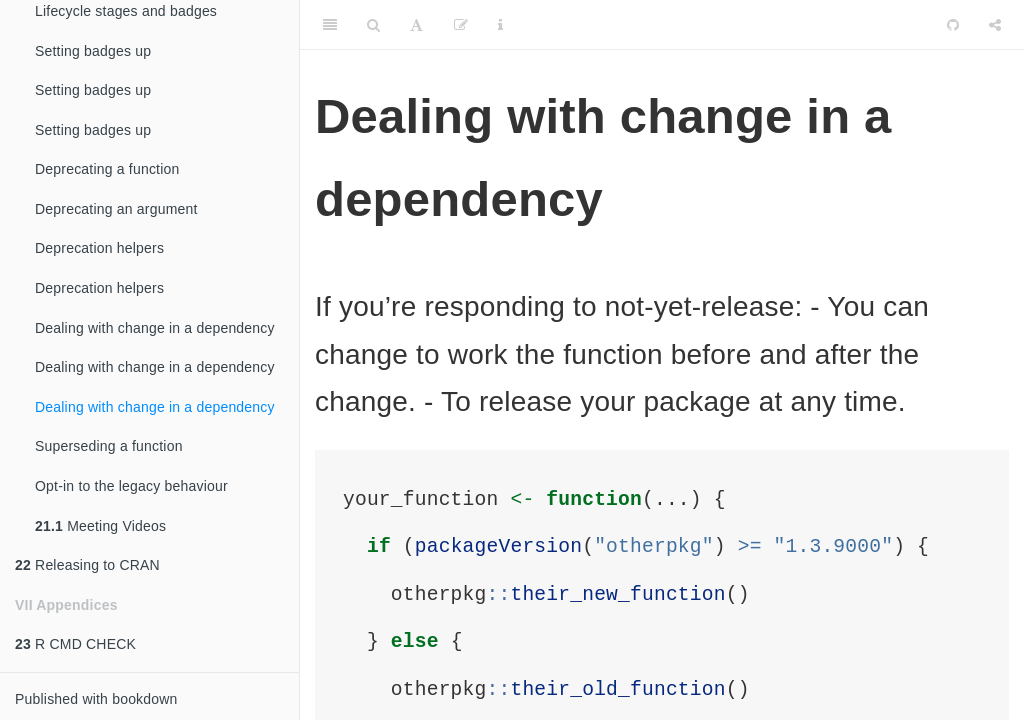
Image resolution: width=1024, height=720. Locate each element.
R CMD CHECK (75, 644)
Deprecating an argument (116, 209)
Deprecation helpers (99, 248)
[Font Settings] (416, 25)
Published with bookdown (96, 699)
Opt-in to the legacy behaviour (131, 486)
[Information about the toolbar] (500, 25)
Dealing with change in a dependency (155, 328)
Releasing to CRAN (87, 565)
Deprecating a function (107, 169)
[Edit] (461, 25)
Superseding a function (109, 446)
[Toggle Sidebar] (330, 25)
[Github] (953, 25)
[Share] (995, 25)
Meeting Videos (100, 526)
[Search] (373, 25)
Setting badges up (93, 51)
